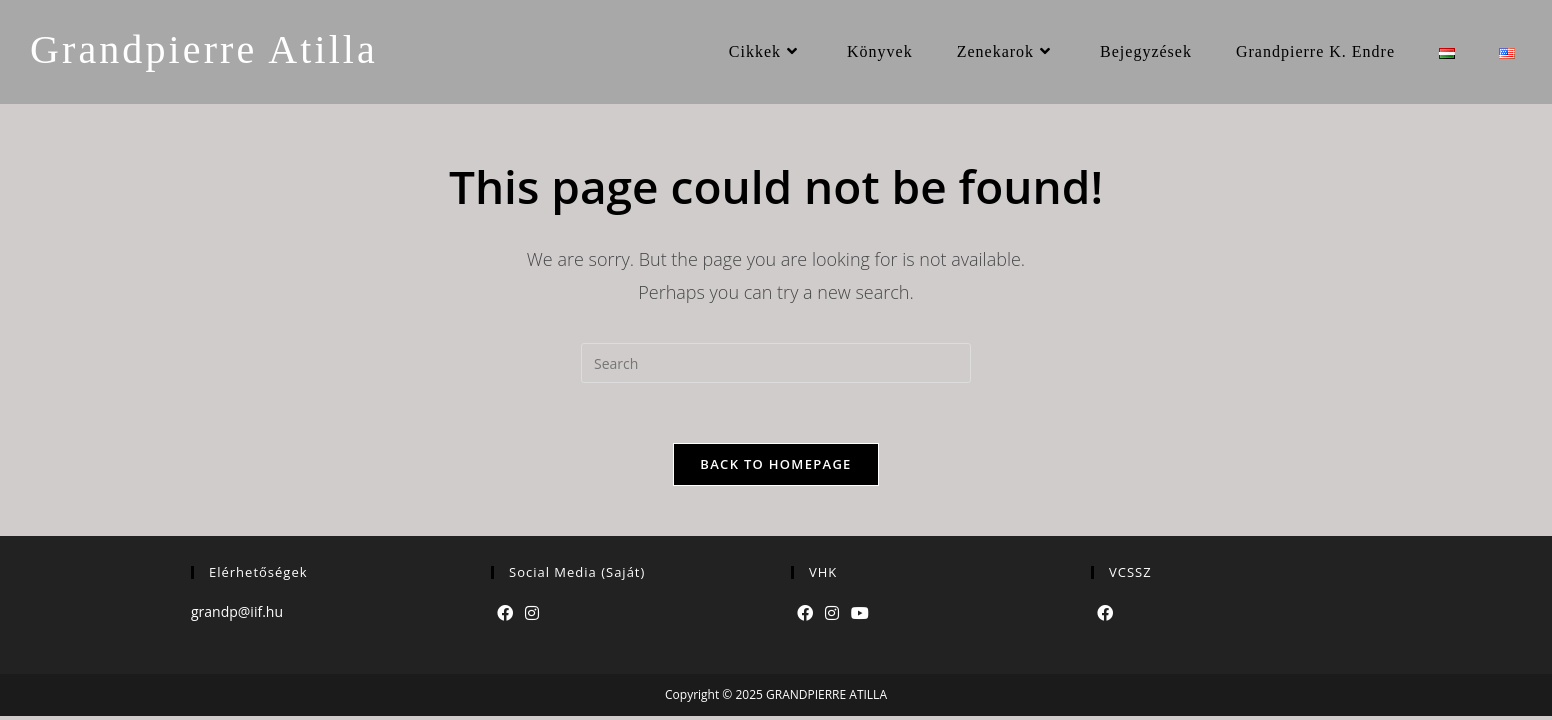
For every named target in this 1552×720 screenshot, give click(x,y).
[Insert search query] (776, 363)
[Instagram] (532, 613)
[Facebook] (505, 613)
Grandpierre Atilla (204, 49)
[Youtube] (860, 613)
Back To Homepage (775, 464)
